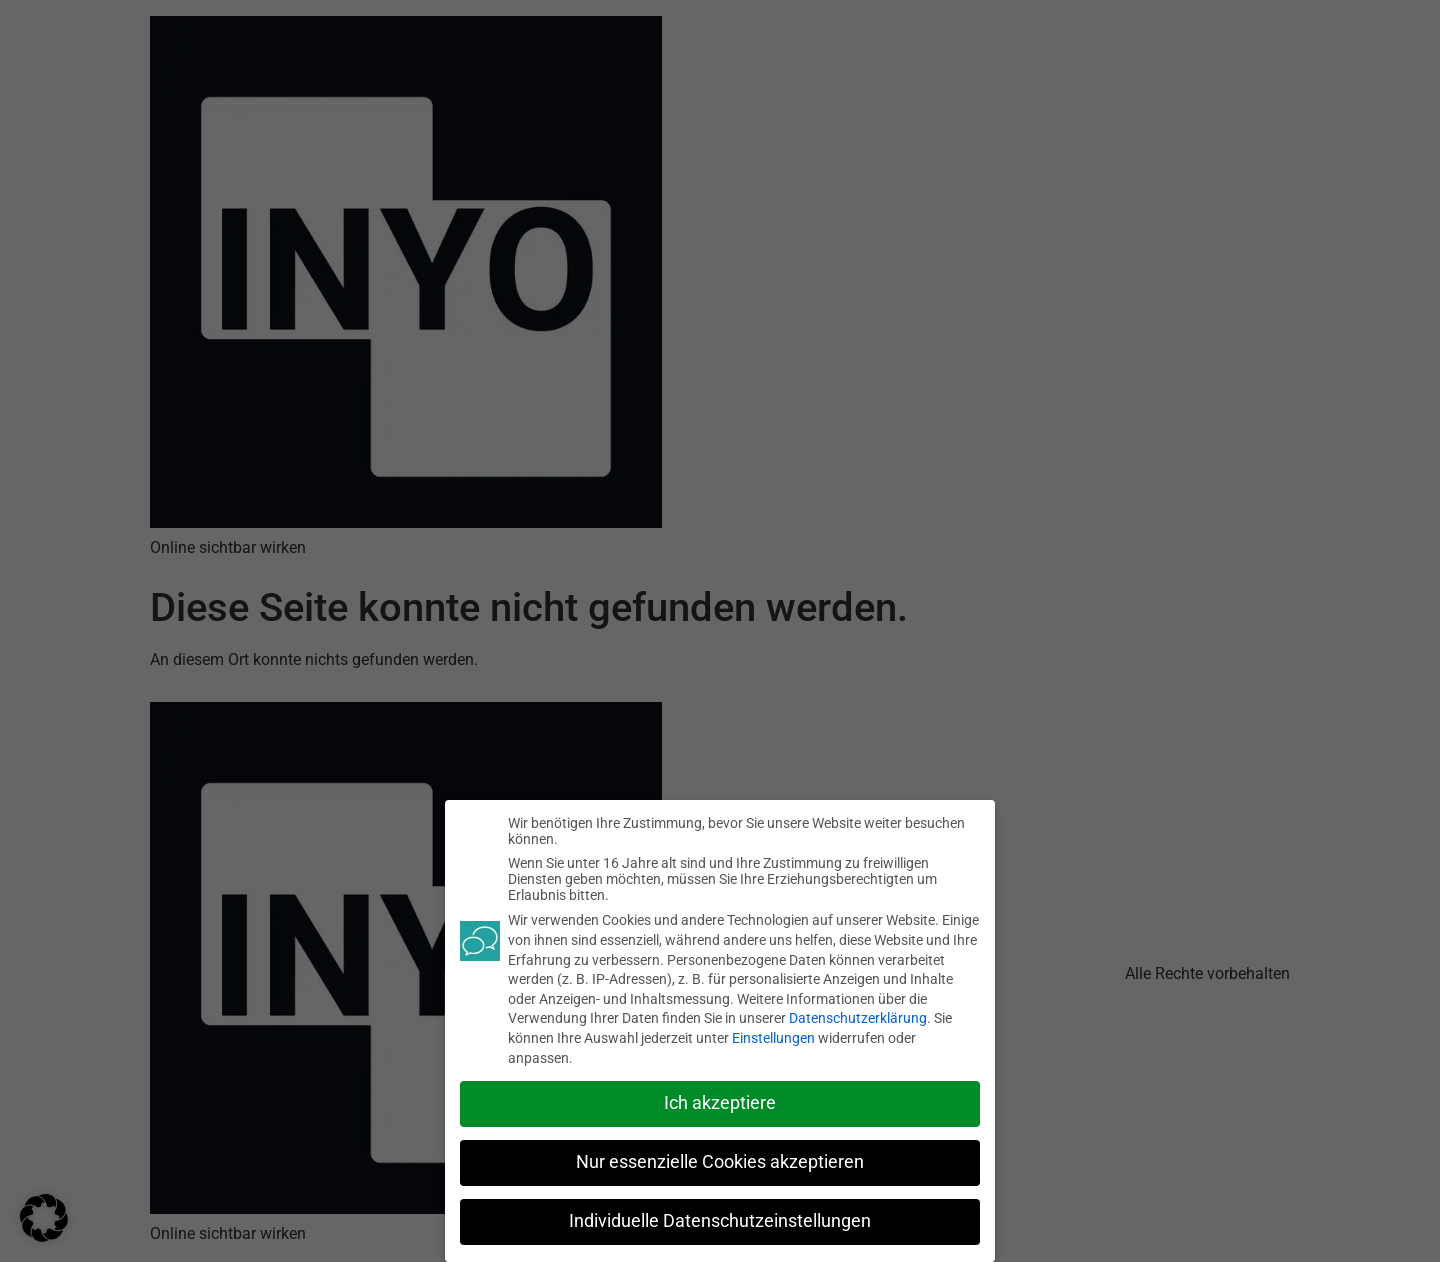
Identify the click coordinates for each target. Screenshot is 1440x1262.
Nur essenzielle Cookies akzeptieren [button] (720, 1161)
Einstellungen (773, 1037)
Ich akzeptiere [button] (720, 1102)
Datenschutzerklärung (858, 1017)
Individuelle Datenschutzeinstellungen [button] (720, 1220)
